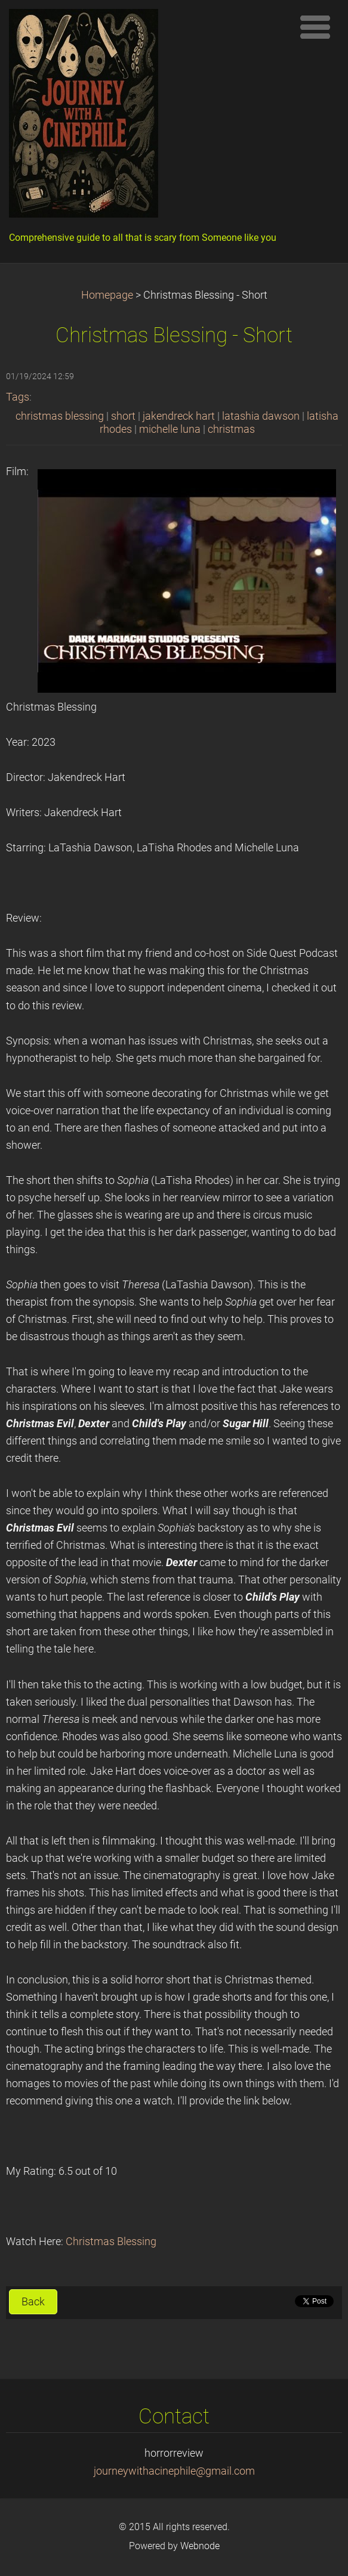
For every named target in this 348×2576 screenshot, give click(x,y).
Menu (315, 27)
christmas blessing (60, 416)
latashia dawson (261, 416)
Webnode (200, 2546)
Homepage (107, 295)
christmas (231, 429)
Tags (17, 397)
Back (33, 2302)
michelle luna (170, 429)
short (123, 416)
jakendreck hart (179, 416)
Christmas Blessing (111, 2242)
